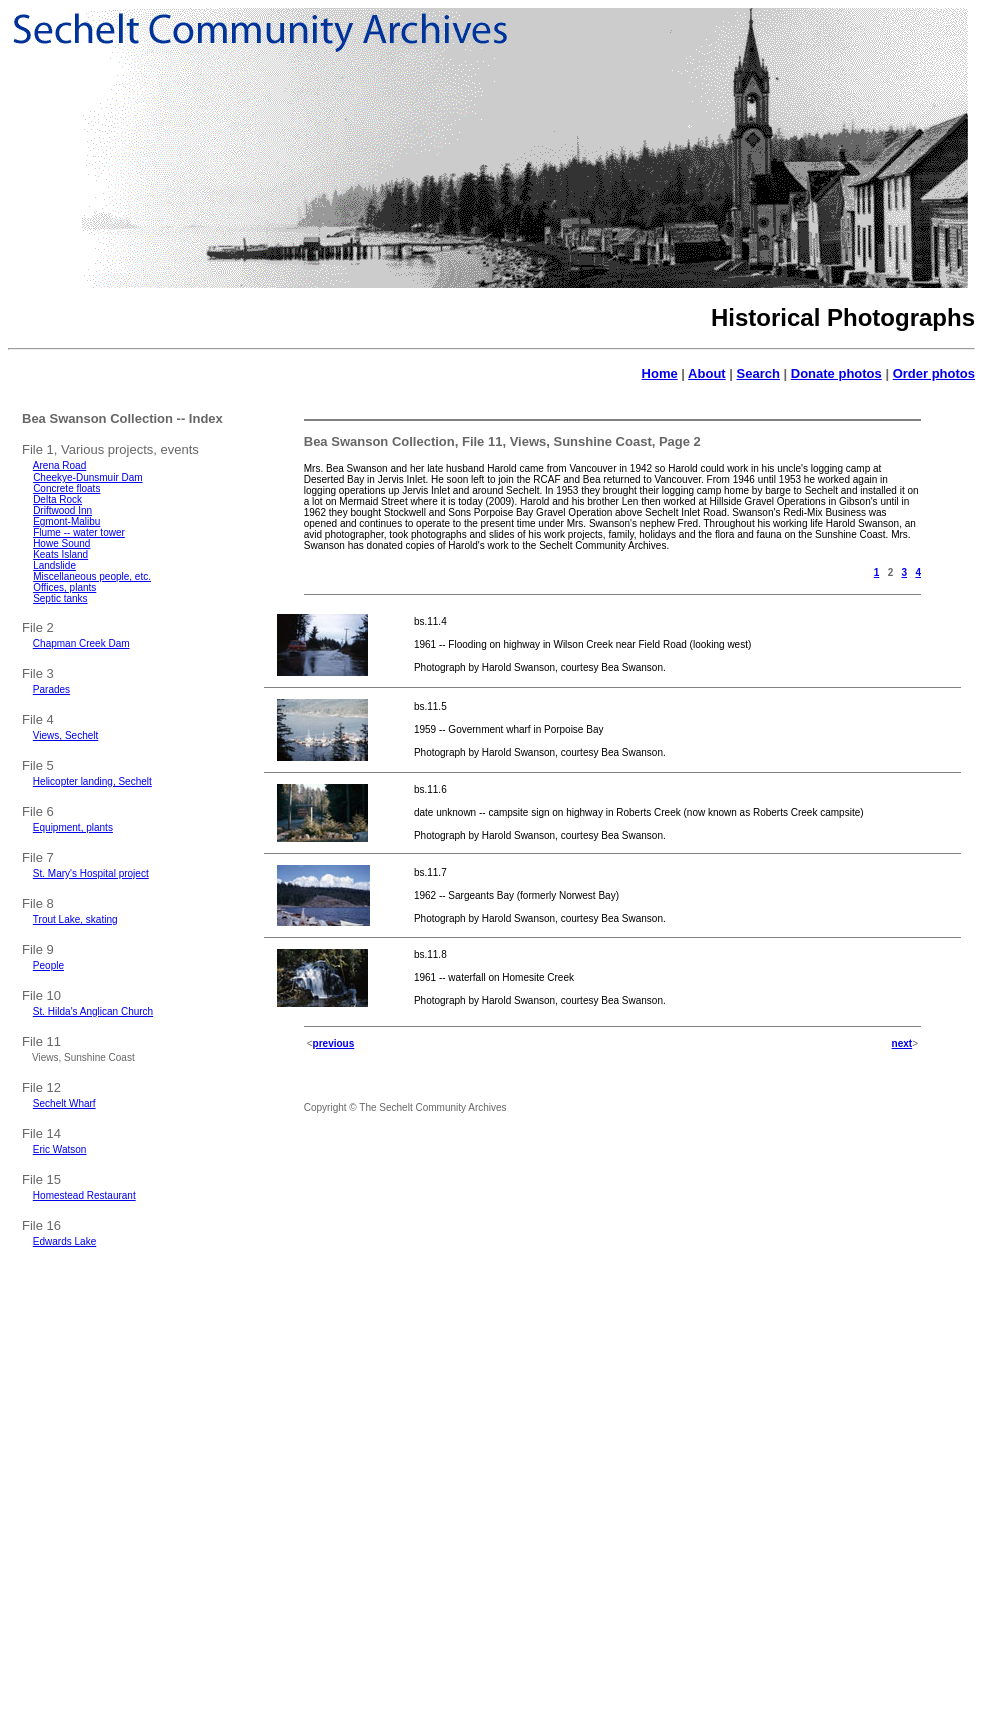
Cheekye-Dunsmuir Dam (87, 477)
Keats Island (60, 554)
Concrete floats (66, 488)
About (707, 373)
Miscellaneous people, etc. (92, 576)
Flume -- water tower (79, 532)
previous (334, 1043)
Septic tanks (60, 598)
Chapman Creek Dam (81, 643)
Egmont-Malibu (66, 521)
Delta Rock (57, 499)
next (902, 1043)
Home (660, 373)
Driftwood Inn (62, 510)
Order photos (934, 373)
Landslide (54, 565)
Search (758, 373)
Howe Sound (61, 543)
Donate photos (836, 373)
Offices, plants (64, 587)
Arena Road (59, 465)
